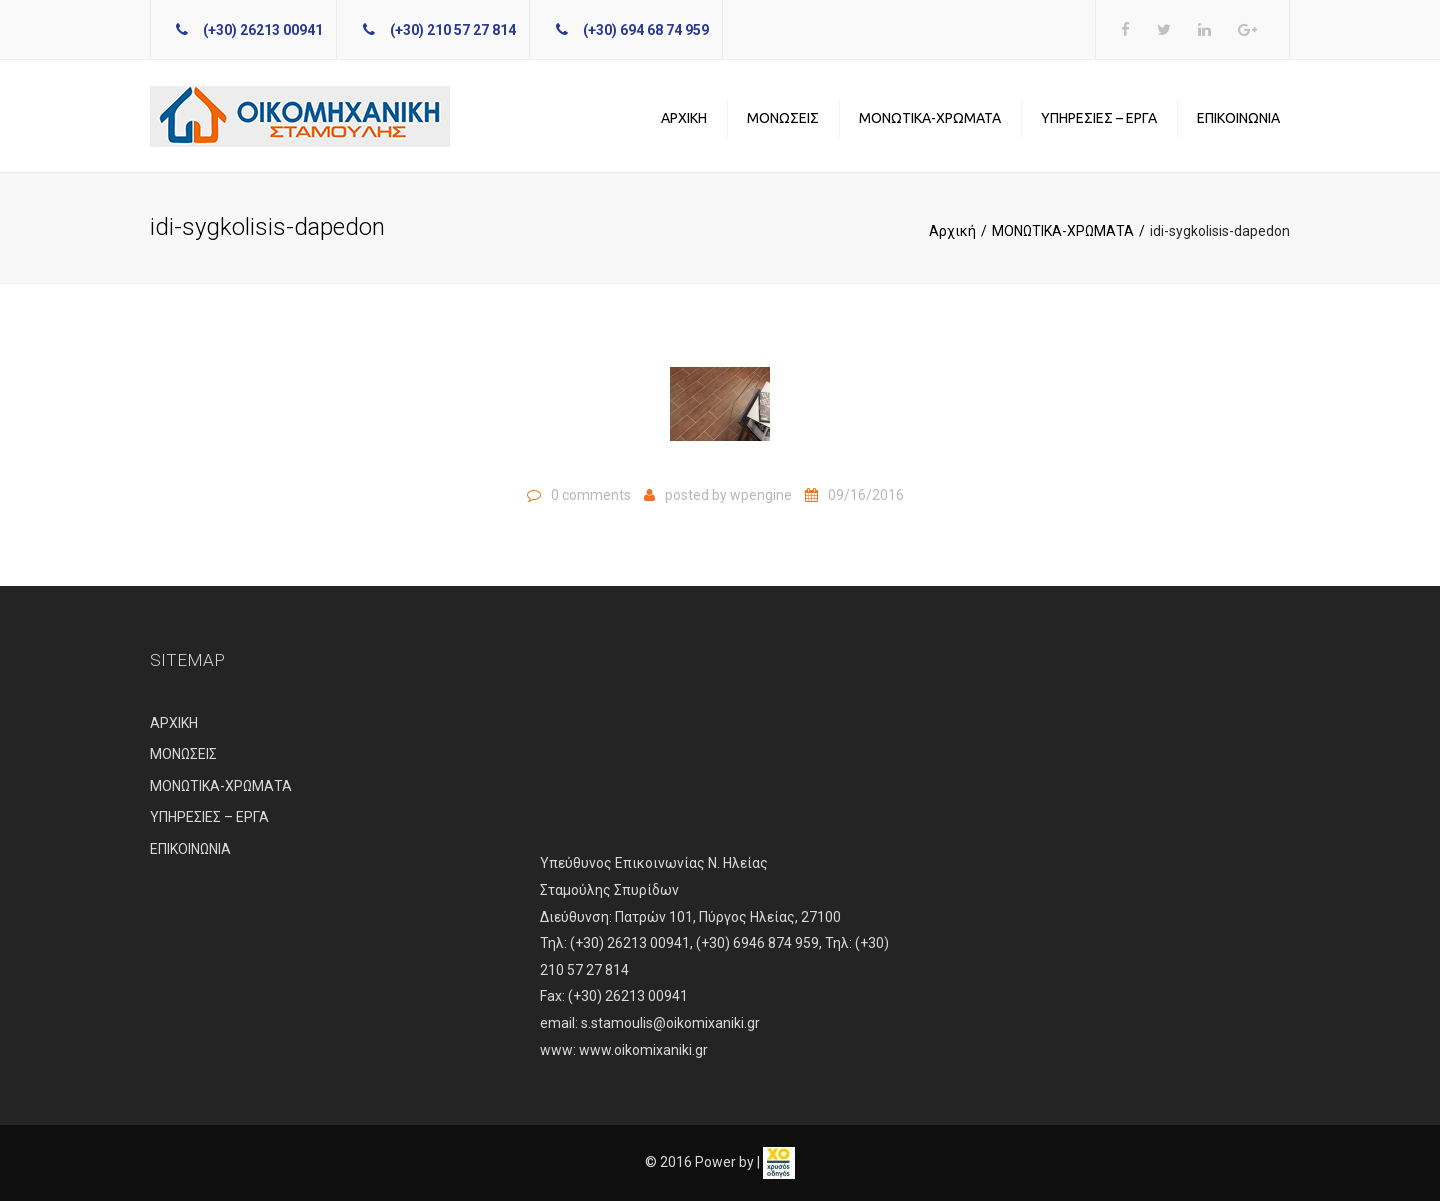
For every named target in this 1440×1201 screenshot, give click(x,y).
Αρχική (952, 231)
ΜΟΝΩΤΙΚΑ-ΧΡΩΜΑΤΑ (930, 118)
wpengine (761, 495)
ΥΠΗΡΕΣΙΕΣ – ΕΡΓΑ (1099, 118)
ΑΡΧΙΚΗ (684, 118)
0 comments (591, 495)
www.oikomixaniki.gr (643, 1050)
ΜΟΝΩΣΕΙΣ (783, 118)
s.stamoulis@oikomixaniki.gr (670, 1023)
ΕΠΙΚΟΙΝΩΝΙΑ (1238, 118)
